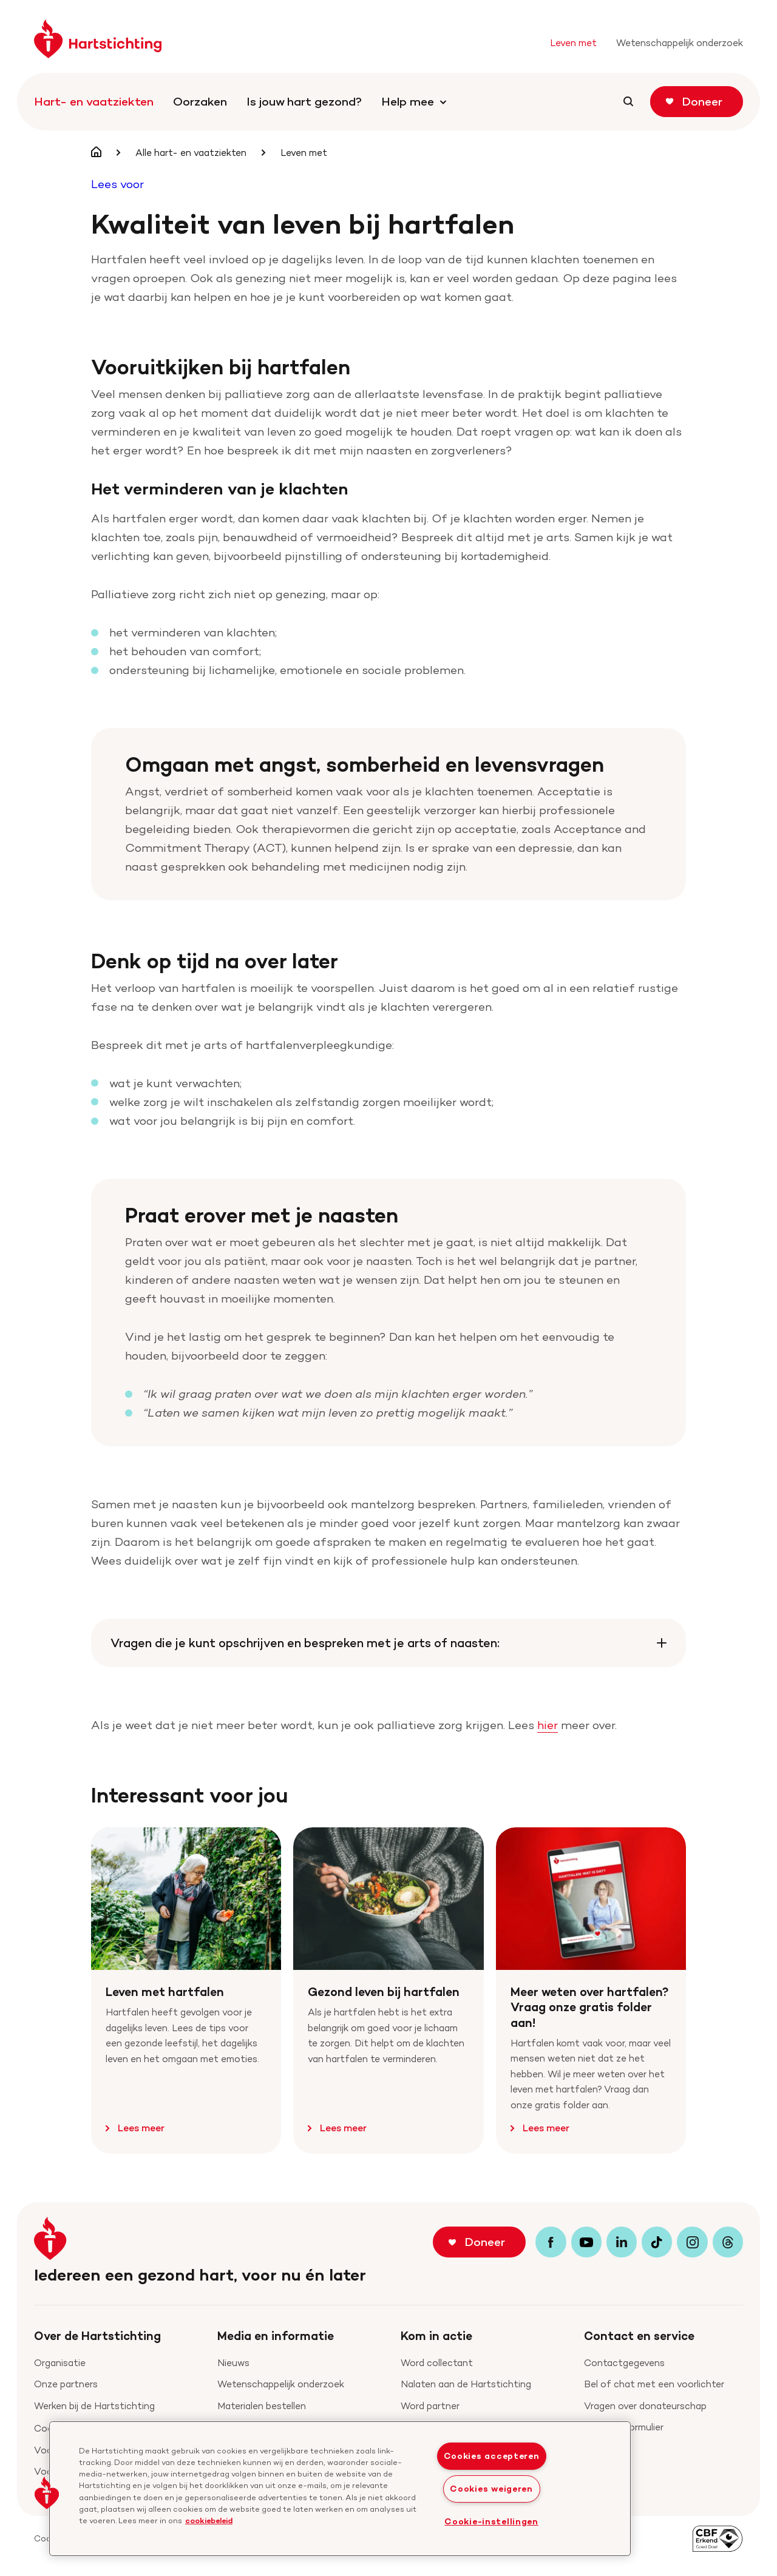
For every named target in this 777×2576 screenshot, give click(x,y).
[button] (46, 2492)
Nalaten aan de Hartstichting (466, 2384)
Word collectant (437, 2363)
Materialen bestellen (261, 2406)
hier (547, 1725)
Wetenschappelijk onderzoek (280, 2384)
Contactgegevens (624, 2363)
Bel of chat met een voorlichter (654, 2384)
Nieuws (233, 2363)
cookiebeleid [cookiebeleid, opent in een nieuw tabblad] (208, 2520)
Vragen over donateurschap (645, 2406)
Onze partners (66, 2384)
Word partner (430, 2406)
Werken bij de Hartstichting (94, 2406)
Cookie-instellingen (491, 2521)
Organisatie (60, 2363)
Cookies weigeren (491, 2488)
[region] (340, 2489)
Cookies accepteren (492, 2455)
